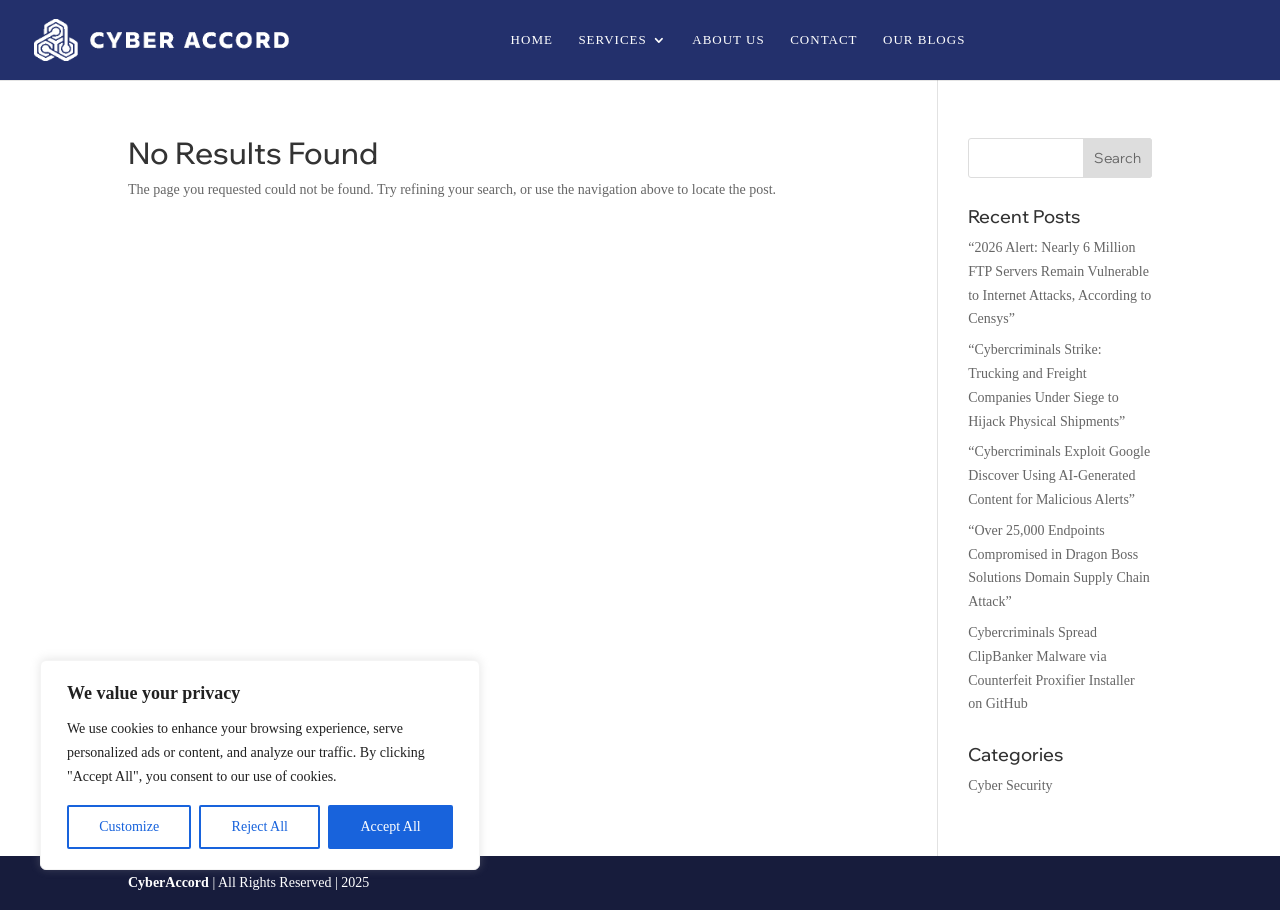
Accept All (390, 826)
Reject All (260, 826)
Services (612, 40)
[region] (260, 765)
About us (728, 40)
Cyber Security (1010, 785)
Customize (129, 826)
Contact (823, 40)
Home (532, 40)
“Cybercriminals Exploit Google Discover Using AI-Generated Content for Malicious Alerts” (1059, 475)
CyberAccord (168, 882)
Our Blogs (924, 40)
